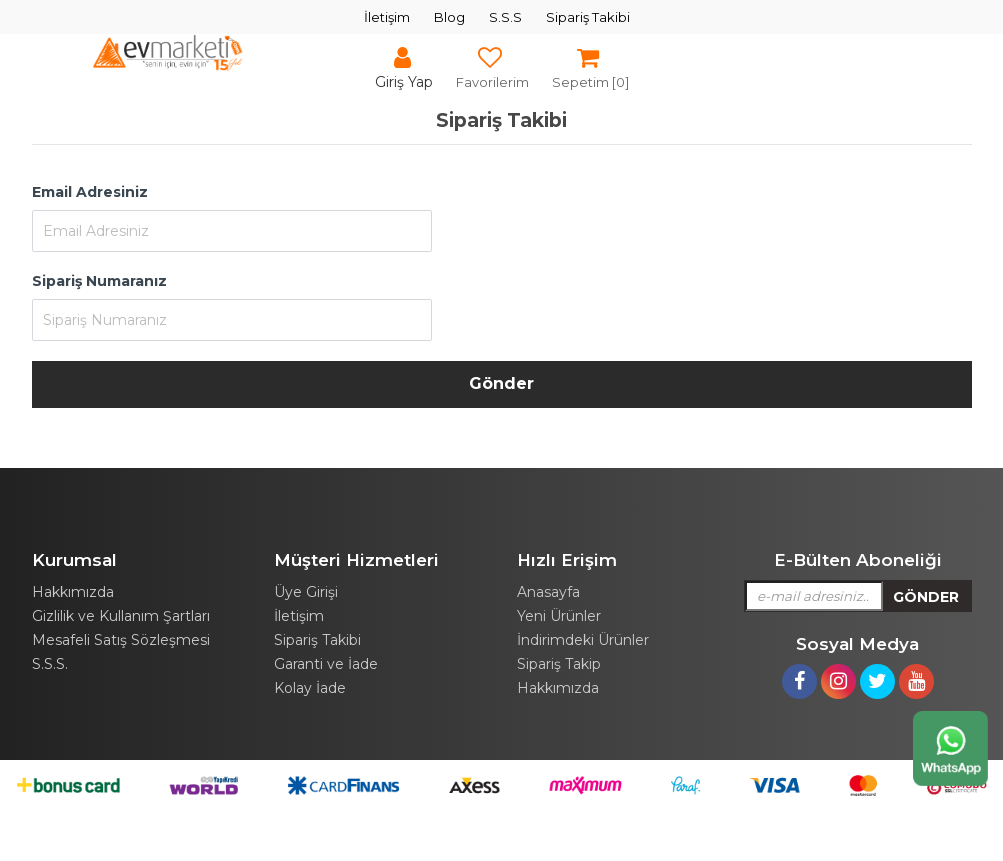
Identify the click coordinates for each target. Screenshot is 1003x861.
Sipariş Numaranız (99, 281)
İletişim (387, 17)
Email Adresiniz (90, 192)
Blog (449, 17)
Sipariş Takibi (588, 17)
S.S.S (505, 17)
